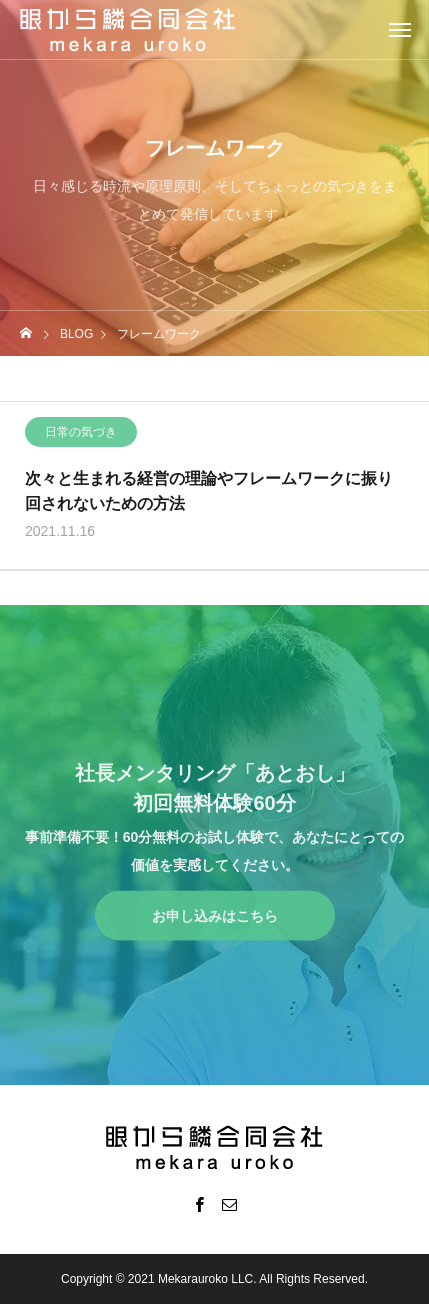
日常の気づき (81, 434)
